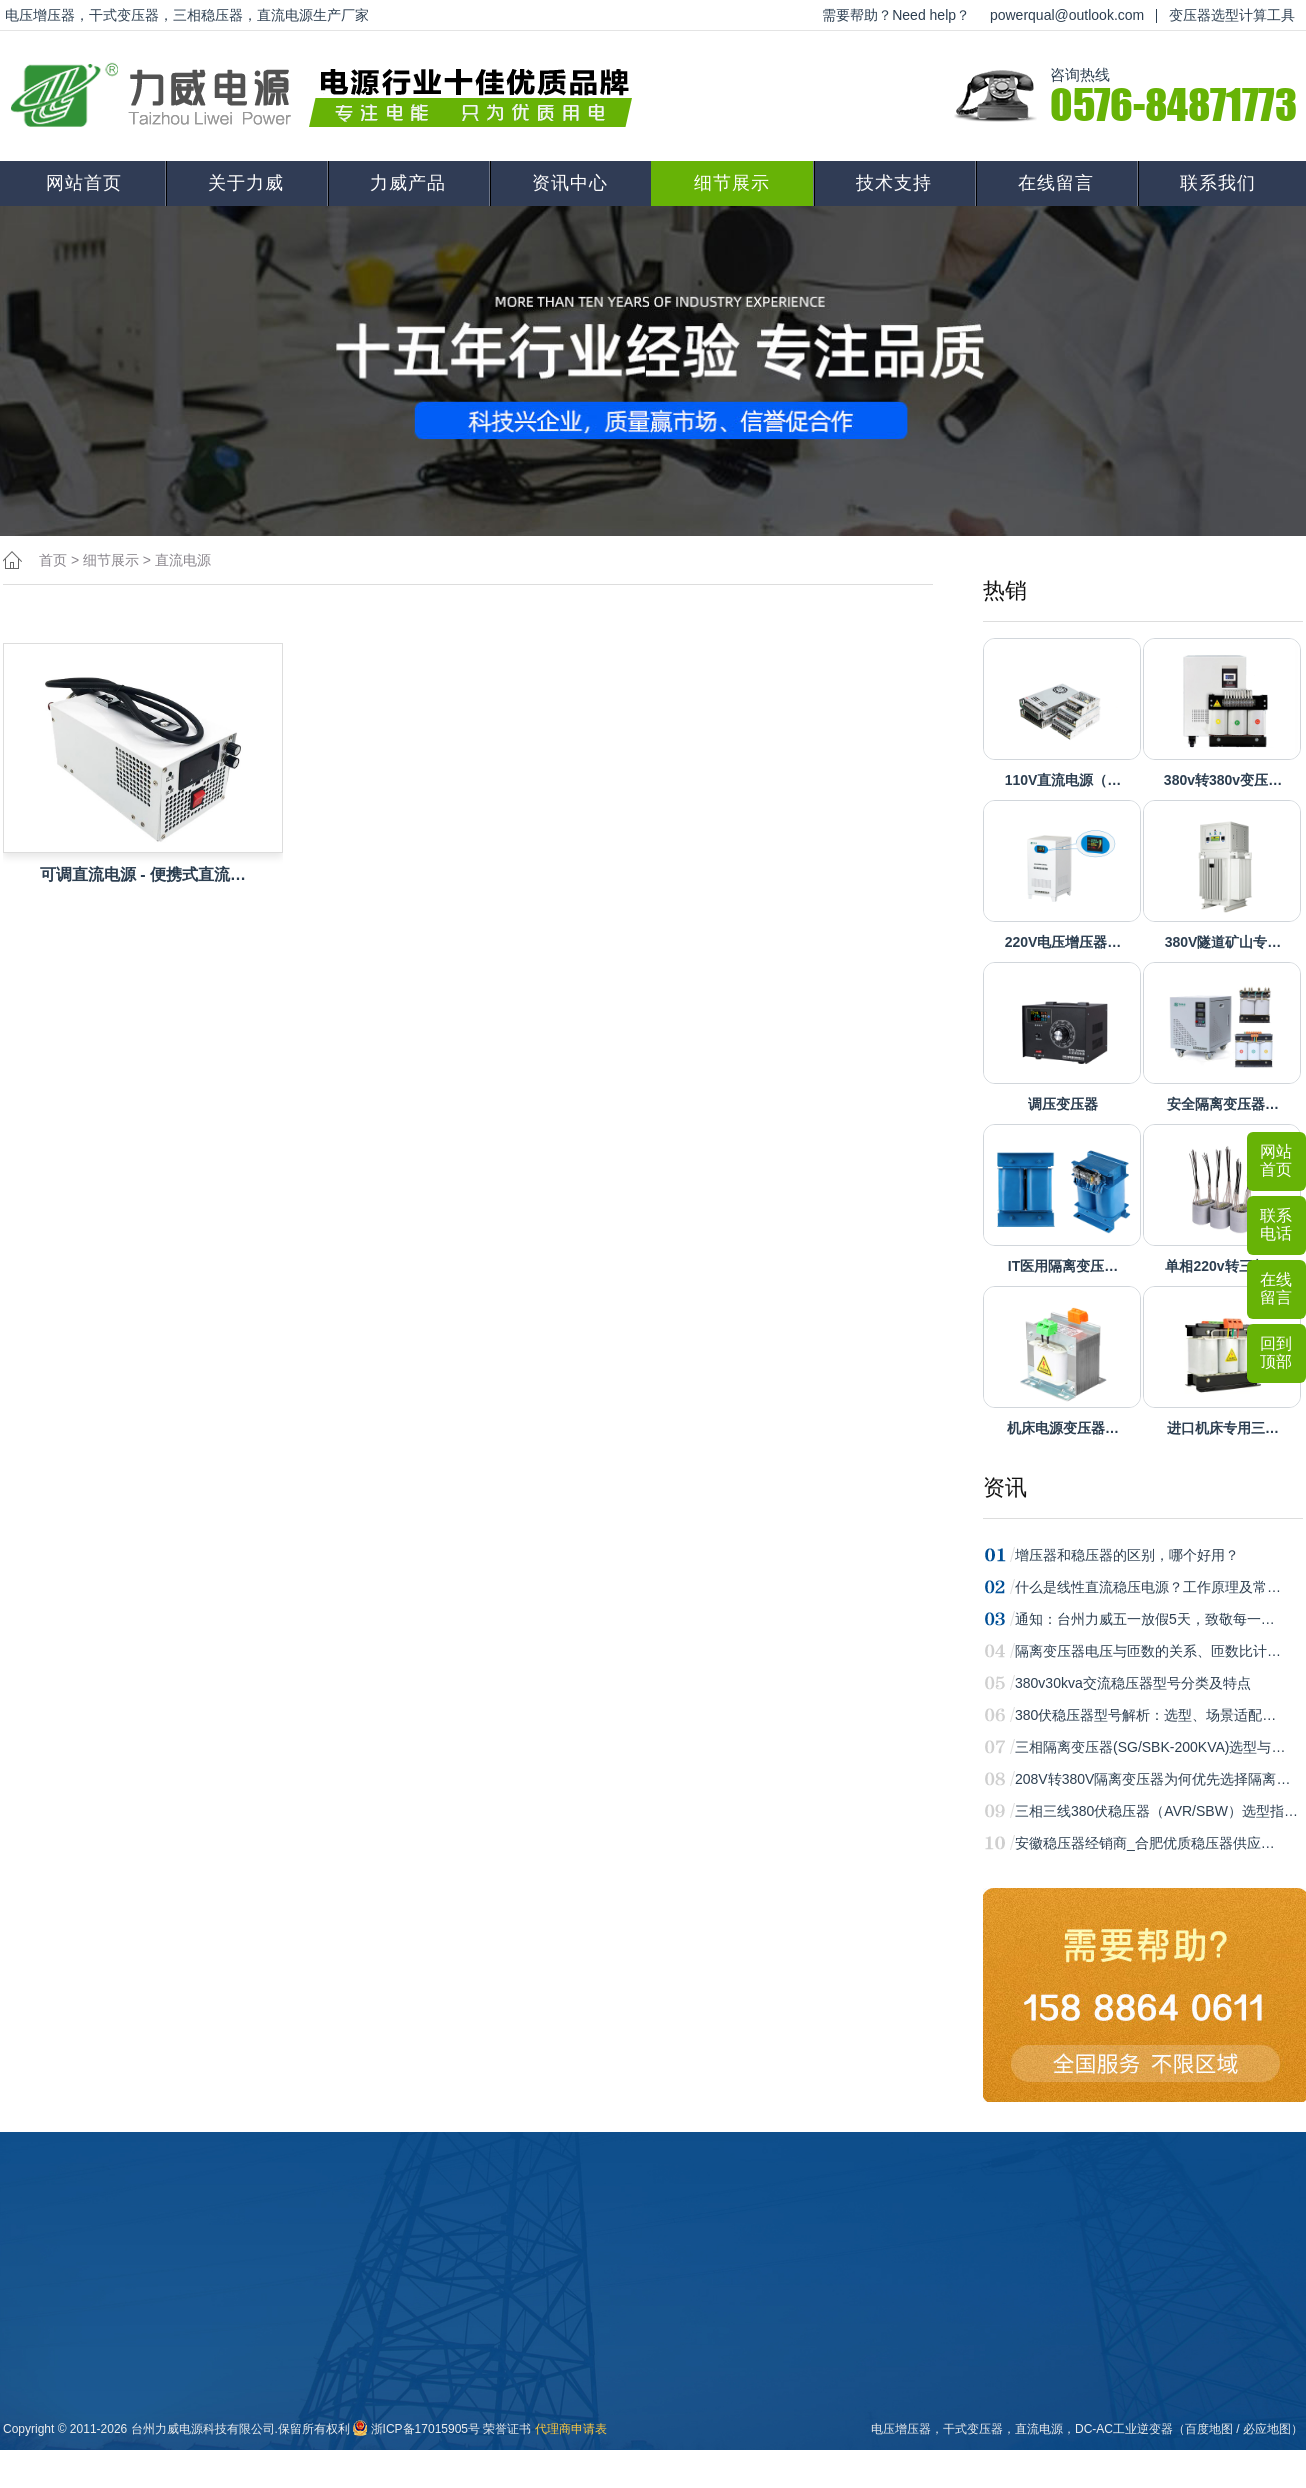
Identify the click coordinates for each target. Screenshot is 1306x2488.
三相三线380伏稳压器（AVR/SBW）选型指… (1156, 1811)
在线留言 (1056, 183)
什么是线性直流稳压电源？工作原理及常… (1148, 1587)
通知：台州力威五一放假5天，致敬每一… (1145, 1619)
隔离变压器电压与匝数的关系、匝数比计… (1148, 1651)
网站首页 (84, 183)
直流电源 (183, 560)
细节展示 (732, 183)
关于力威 (246, 183)
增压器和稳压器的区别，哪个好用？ (1127, 1555)
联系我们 (1218, 183)
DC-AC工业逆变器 (1124, 2429)
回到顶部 (1276, 1352)
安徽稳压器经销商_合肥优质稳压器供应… (1145, 1843)
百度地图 (1209, 2429)
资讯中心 (570, 183)
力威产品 (408, 183)
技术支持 (894, 183)
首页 (53, 560)
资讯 (1005, 1487)
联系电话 (1276, 1224)
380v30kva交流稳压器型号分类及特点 (1133, 1683)
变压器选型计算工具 (1232, 15)
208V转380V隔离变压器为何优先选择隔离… (1152, 1779)
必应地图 (1267, 2429)
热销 (1005, 590)
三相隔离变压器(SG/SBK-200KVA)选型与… (1150, 1747)
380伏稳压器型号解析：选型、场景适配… (1145, 1715)
